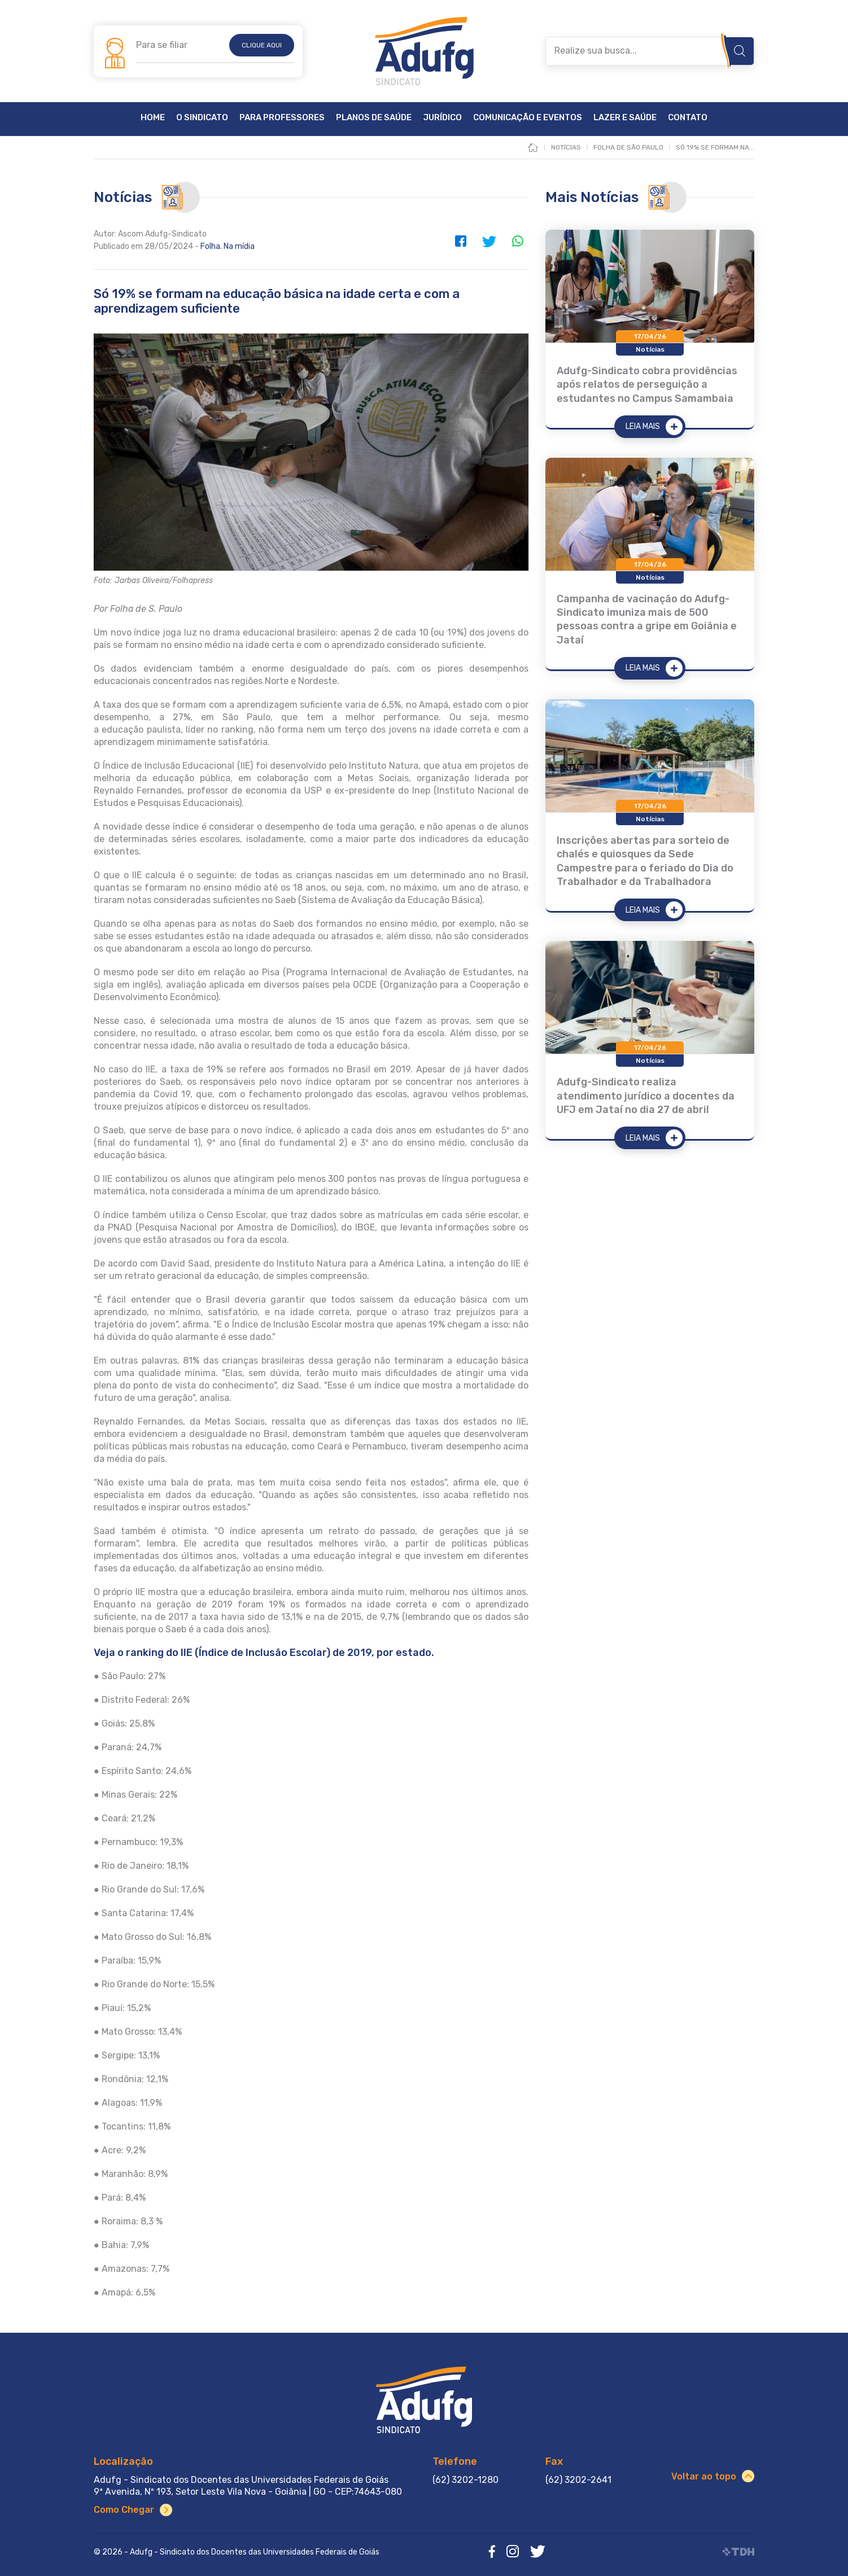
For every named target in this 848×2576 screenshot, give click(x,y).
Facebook (460, 241)
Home (153, 117)
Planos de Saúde (374, 117)
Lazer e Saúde (625, 117)
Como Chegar (124, 2509)
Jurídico (442, 117)
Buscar (739, 50)
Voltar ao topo (703, 2476)
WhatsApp (517, 241)
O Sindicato (202, 117)
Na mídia (239, 246)
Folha (210, 246)
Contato (687, 117)
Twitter (489, 241)
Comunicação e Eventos (527, 117)
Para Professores (282, 117)
